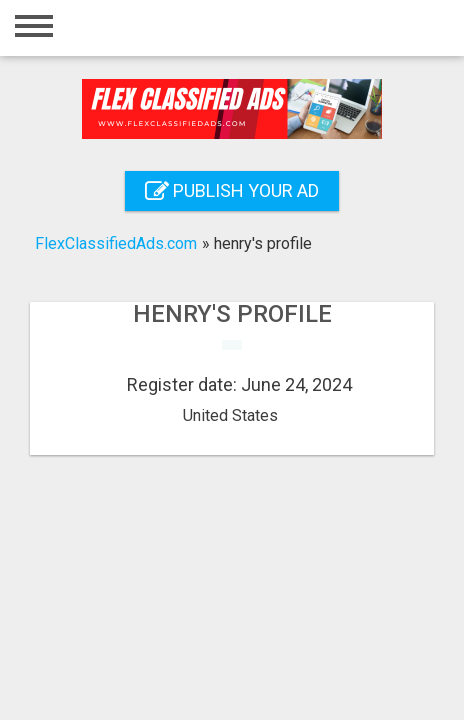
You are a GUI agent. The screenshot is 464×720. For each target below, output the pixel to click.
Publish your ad (232, 190)
